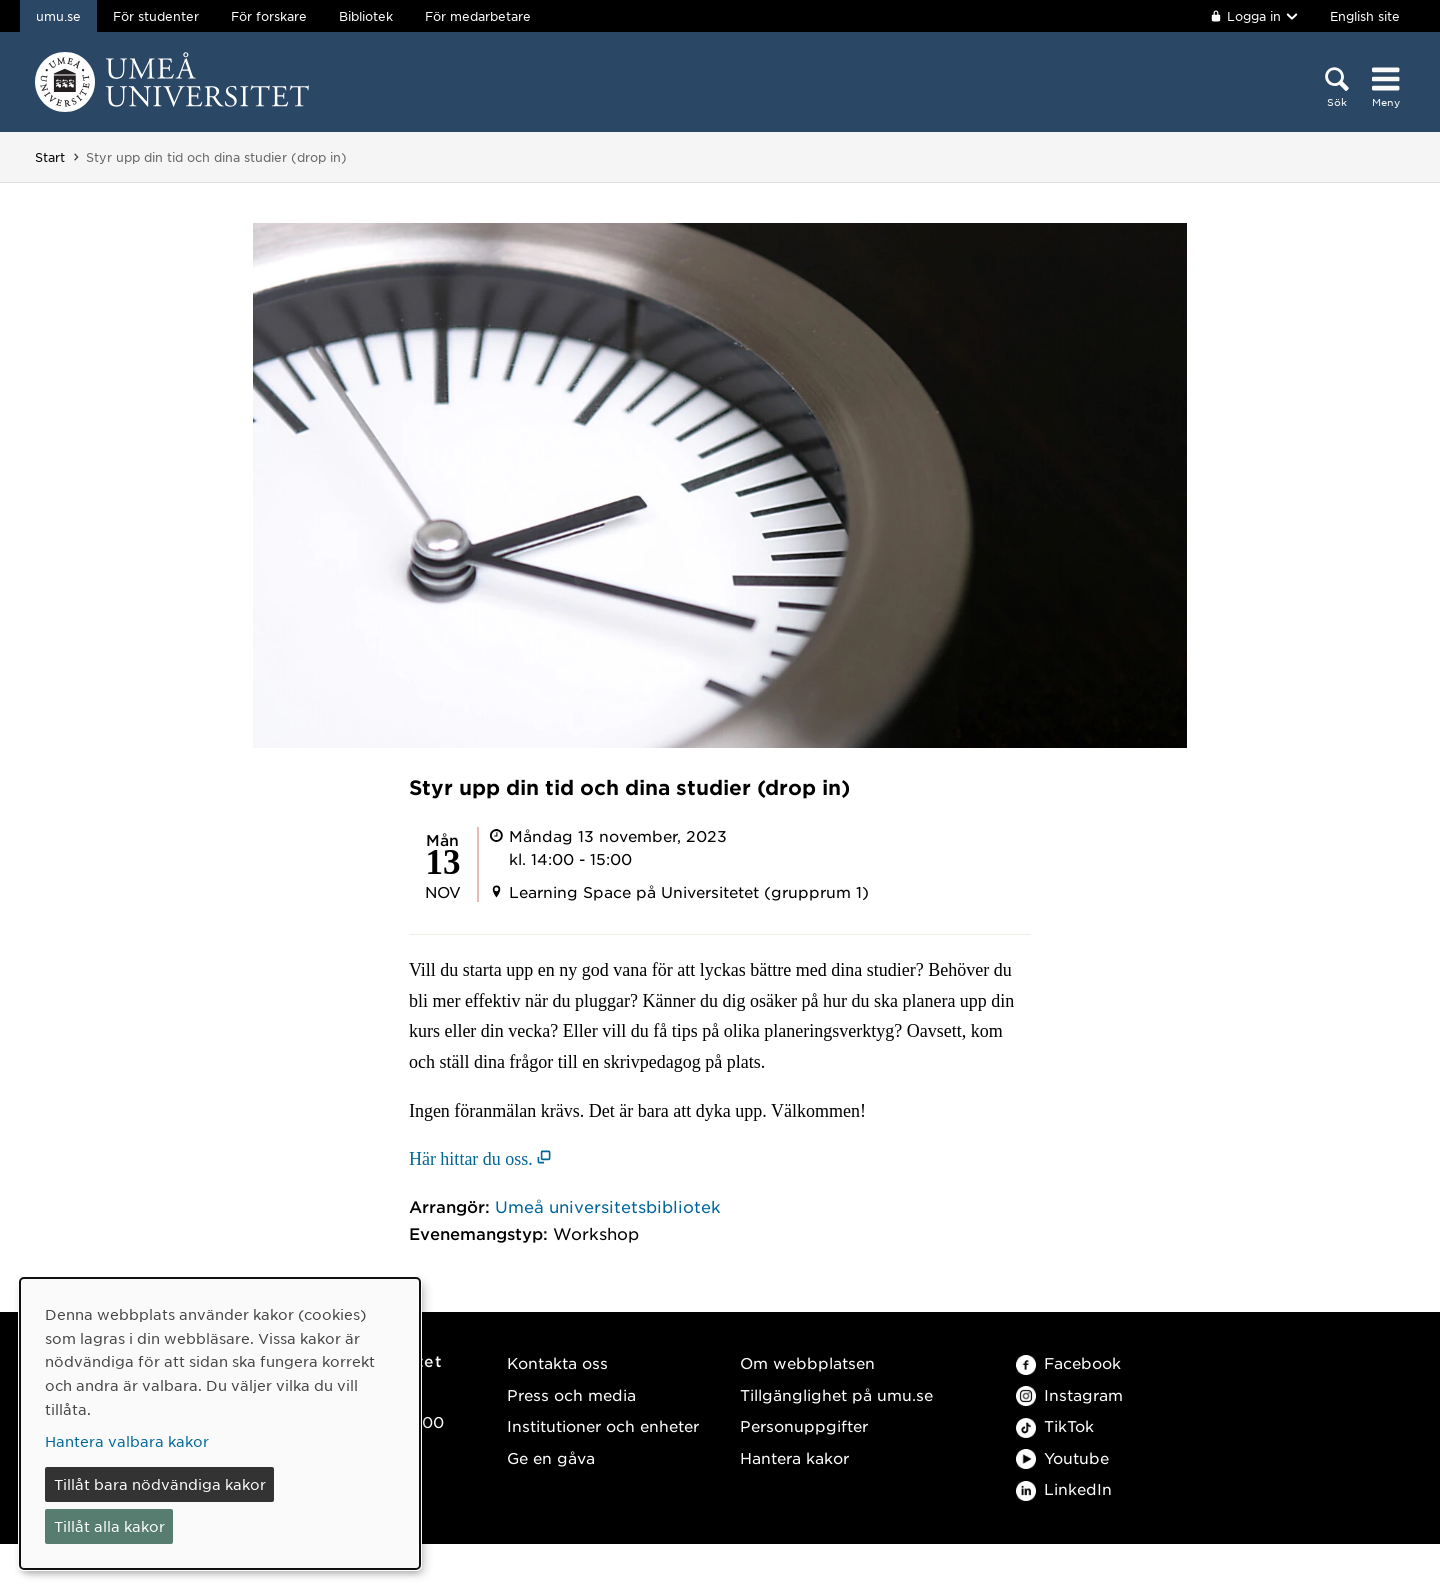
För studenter (156, 16)
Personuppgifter (804, 1425)
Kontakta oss (557, 1362)
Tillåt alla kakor (109, 1526)
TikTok (1055, 1425)
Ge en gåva (551, 1457)
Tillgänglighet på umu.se (836, 1394)
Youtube (1062, 1457)
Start (50, 157)
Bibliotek (366, 16)
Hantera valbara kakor (127, 1441)
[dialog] (220, 1423)
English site (1365, 16)
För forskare (269, 16)
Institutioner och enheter (603, 1425)
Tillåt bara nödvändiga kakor (160, 1484)
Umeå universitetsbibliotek (608, 1206)
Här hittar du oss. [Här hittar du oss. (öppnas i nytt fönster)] (471, 1159)
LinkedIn (1064, 1488)
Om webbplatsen (807, 1362)
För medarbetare (478, 16)
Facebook (1068, 1362)
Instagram (1069, 1394)
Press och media (571, 1394)
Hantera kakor (794, 1457)
